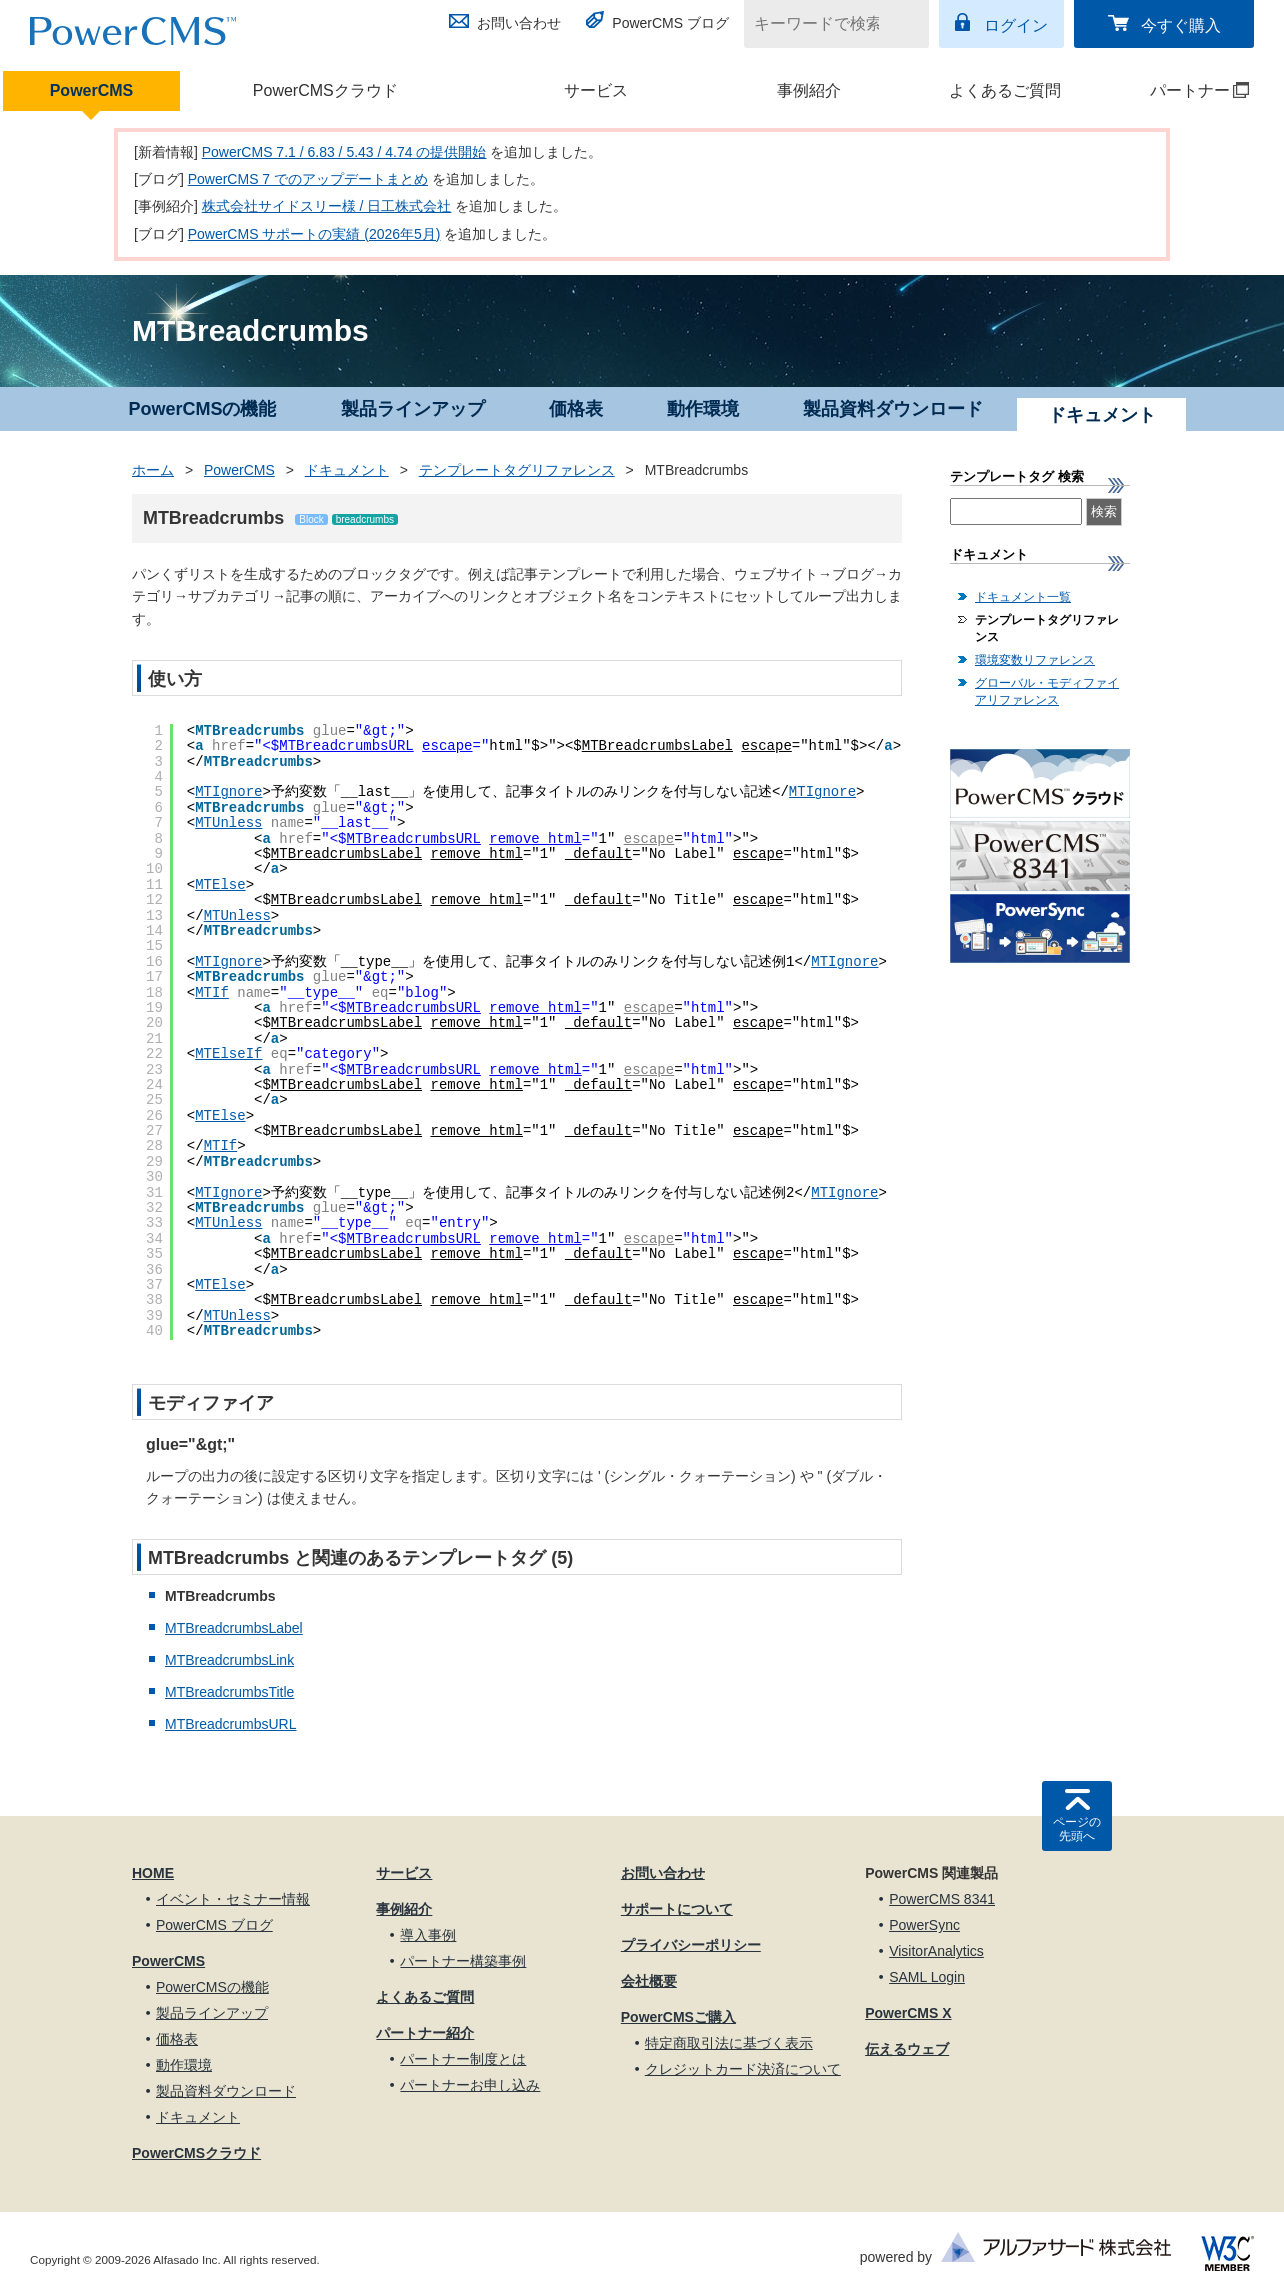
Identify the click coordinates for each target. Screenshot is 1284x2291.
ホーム (153, 470)
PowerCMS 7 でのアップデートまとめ (308, 179)
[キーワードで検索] (824, 24)
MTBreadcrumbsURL (346, 746)
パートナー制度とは (463, 2059)
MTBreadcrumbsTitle (229, 1692)
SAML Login (927, 1977)
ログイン (1016, 25)
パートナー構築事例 (463, 1961)
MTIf (212, 993)
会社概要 (649, 1981)
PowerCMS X (908, 2013)
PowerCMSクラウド (325, 90)
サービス (596, 90)
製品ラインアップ (413, 409)
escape (447, 746)
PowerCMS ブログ (670, 23)
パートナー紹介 (425, 2033)
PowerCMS (92, 90)
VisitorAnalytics (936, 1951)
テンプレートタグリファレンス (517, 470)
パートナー (1182, 90)
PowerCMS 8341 (942, 1899)
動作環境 (703, 409)
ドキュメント (347, 470)
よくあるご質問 (1005, 90)
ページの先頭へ (1077, 1829)
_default (598, 854)
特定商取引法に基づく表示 (729, 2043)
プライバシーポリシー (691, 1945)
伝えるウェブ (907, 2049)
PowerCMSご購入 (678, 2017)
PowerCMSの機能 (202, 409)
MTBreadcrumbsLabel (657, 746)
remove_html (535, 839)
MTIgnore (228, 792)
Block (311, 519)
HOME (153, 1873)
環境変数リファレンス (1035, 660)
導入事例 (428, 1935)
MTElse (220, 885)
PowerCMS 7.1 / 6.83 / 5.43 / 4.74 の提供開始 (344, 152)
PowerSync (924, 1925)
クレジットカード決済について (743, 2069)
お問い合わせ (519, 23)
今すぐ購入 (1181, 25)
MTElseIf (228, 1054)
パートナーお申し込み (470, 2085)
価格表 (576, 409)
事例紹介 (809, 90)
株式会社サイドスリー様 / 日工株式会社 (327, 206)
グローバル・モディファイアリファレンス (1047, 691)
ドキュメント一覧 (1023, 597)
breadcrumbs (365, 519)
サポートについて (677, 1909)
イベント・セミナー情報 (233, 1899)
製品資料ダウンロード (893, 409)
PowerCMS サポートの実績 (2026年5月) (314, 234)
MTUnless (228, 823)
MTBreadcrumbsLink (229, 1660)
